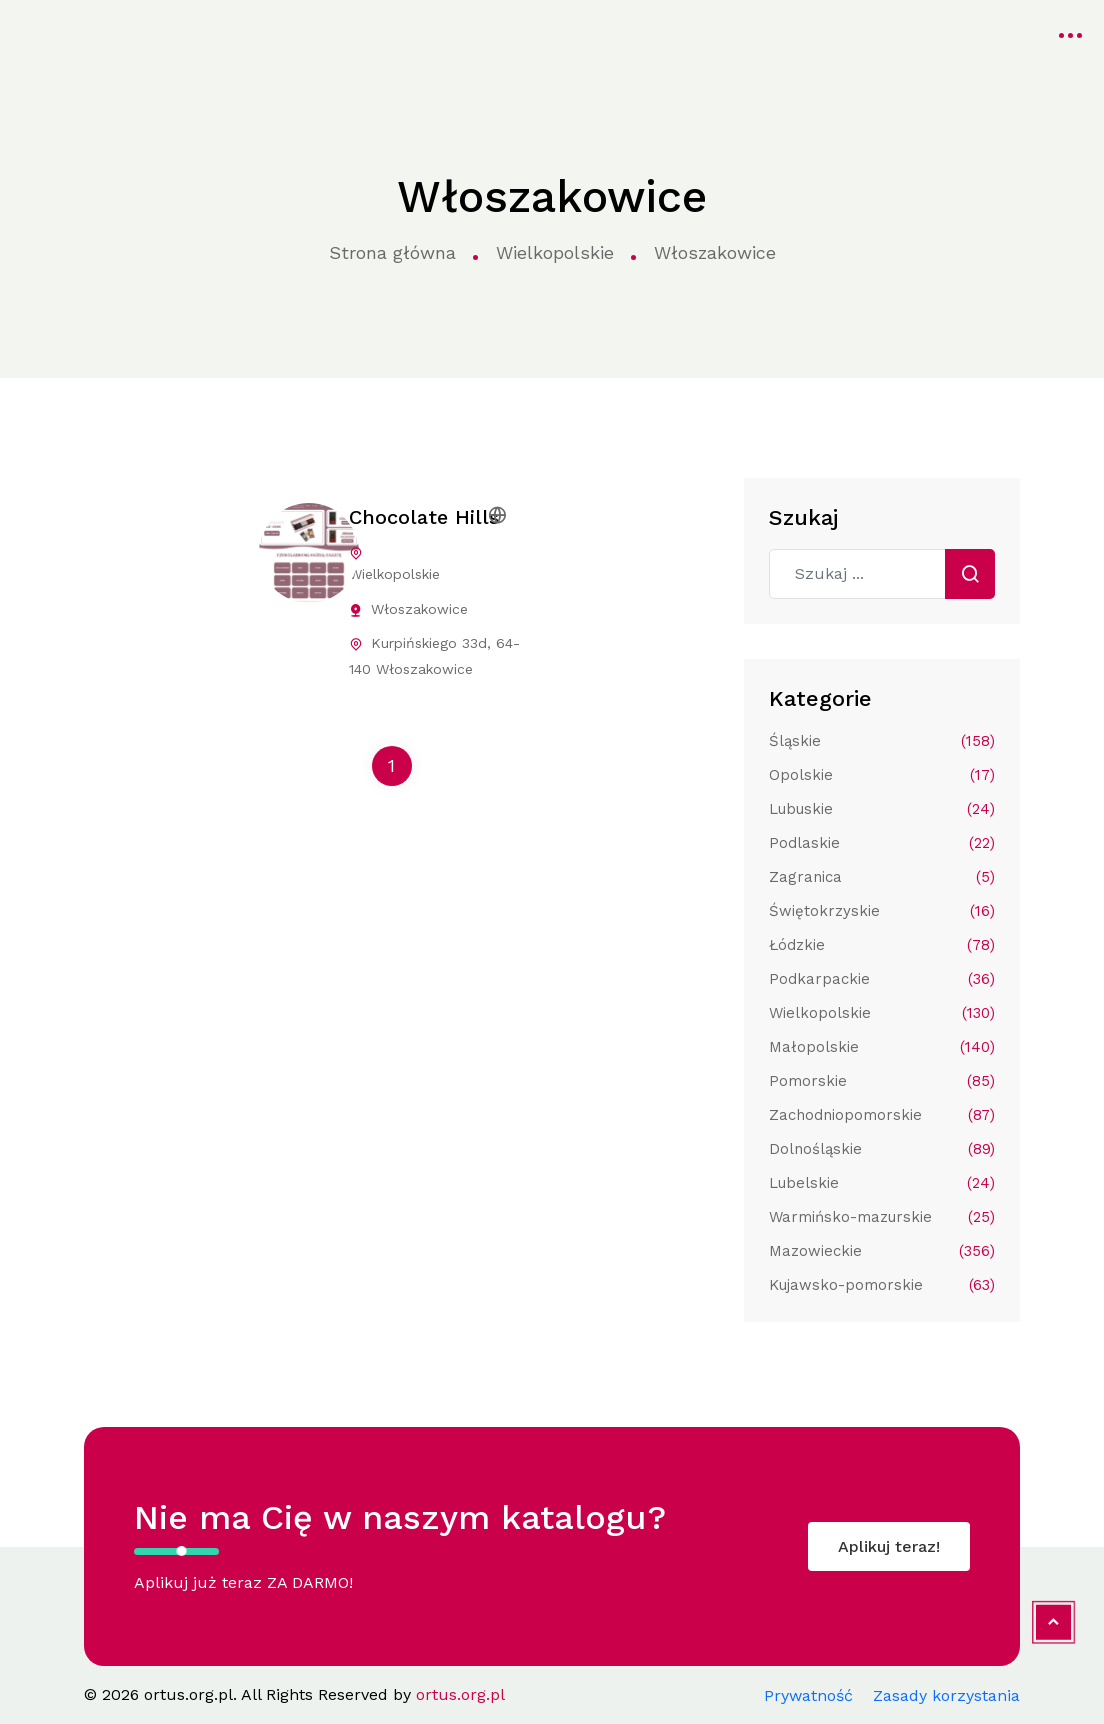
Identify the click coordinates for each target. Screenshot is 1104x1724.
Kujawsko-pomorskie (882, 1285)
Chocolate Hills (424, 517)
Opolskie (882, 775)
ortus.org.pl (67, 33)
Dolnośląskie (882, 1149)
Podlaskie (882, 843)
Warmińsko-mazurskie (882, 1217)
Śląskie (882, 741)
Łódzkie (882, 945)
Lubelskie (882, 1183)
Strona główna (234, 32)
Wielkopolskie (555, 252)
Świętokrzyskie (882, 911)
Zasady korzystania (946, 1695)
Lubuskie (882, 809)
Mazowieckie (882, 1251)
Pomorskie (882, 1081)
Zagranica (882, 877)
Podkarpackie (882, 979)
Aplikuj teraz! (889, 1546)
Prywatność (808, 1695)
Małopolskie (882, 1047)
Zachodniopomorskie (882, 1115)
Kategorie (368, 32)
